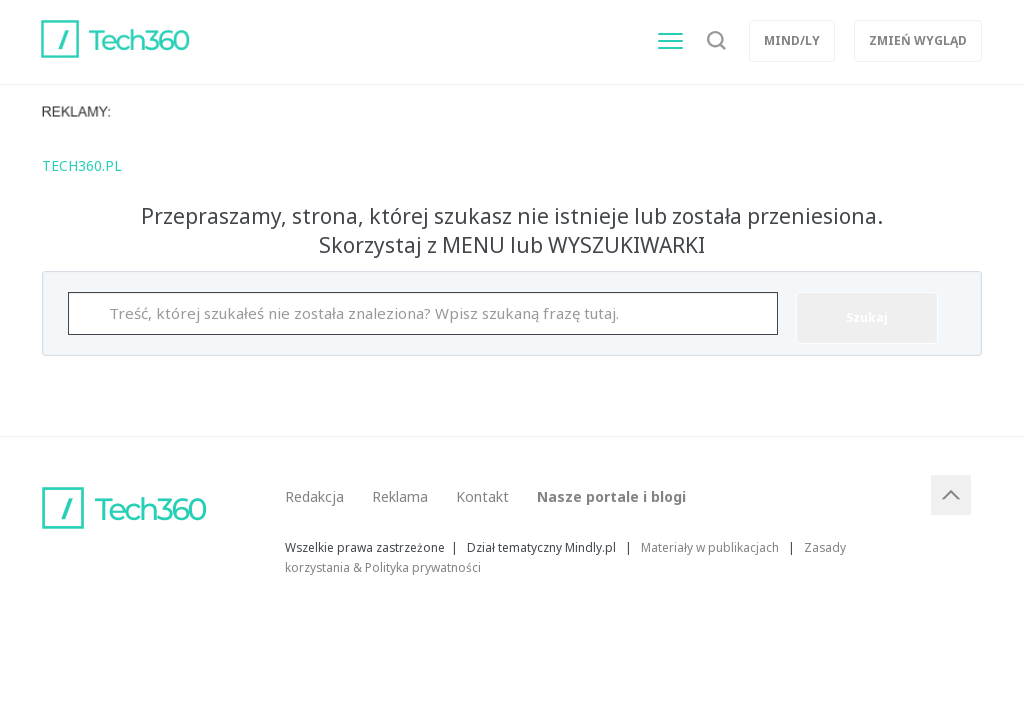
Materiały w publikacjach (710, 547)
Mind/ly (792, 40)
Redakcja (314, 496)
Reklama (400, 496)
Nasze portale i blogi (611, 496)
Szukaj (867, 317)
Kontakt (482, 496)
